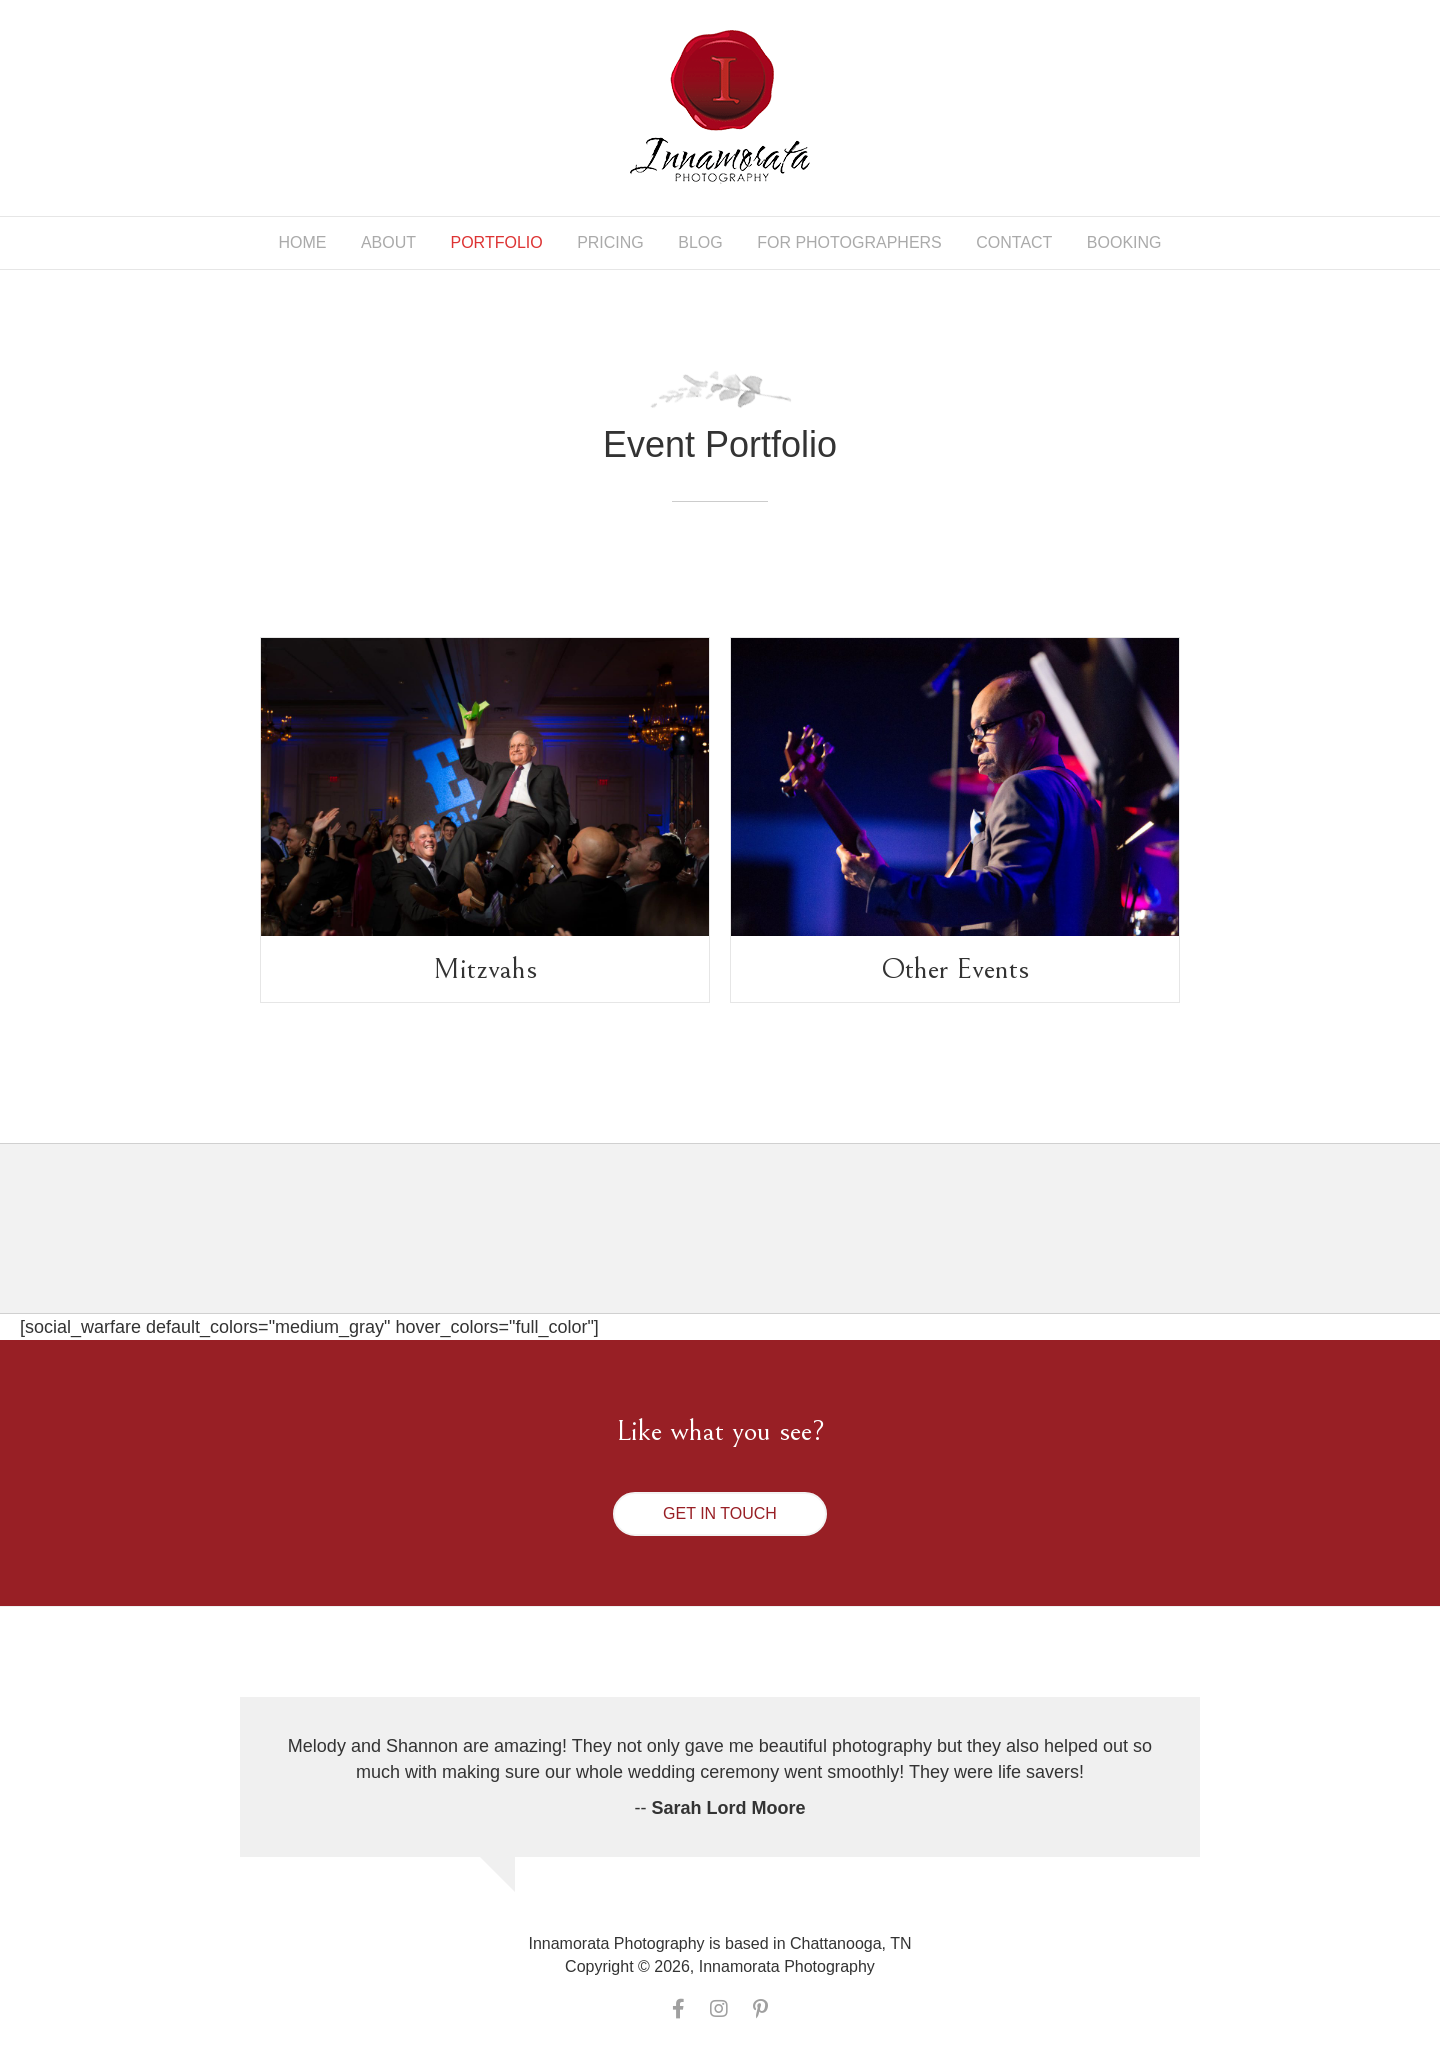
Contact (1014, 242)
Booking (1124, 242)
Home (302, 242)
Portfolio (497, 242)
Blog (700, 242)
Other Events (955, 969)
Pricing (610, 242)
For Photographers (849, 242)
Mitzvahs (485, 969)
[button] (720, 1514)
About (388, 242)
